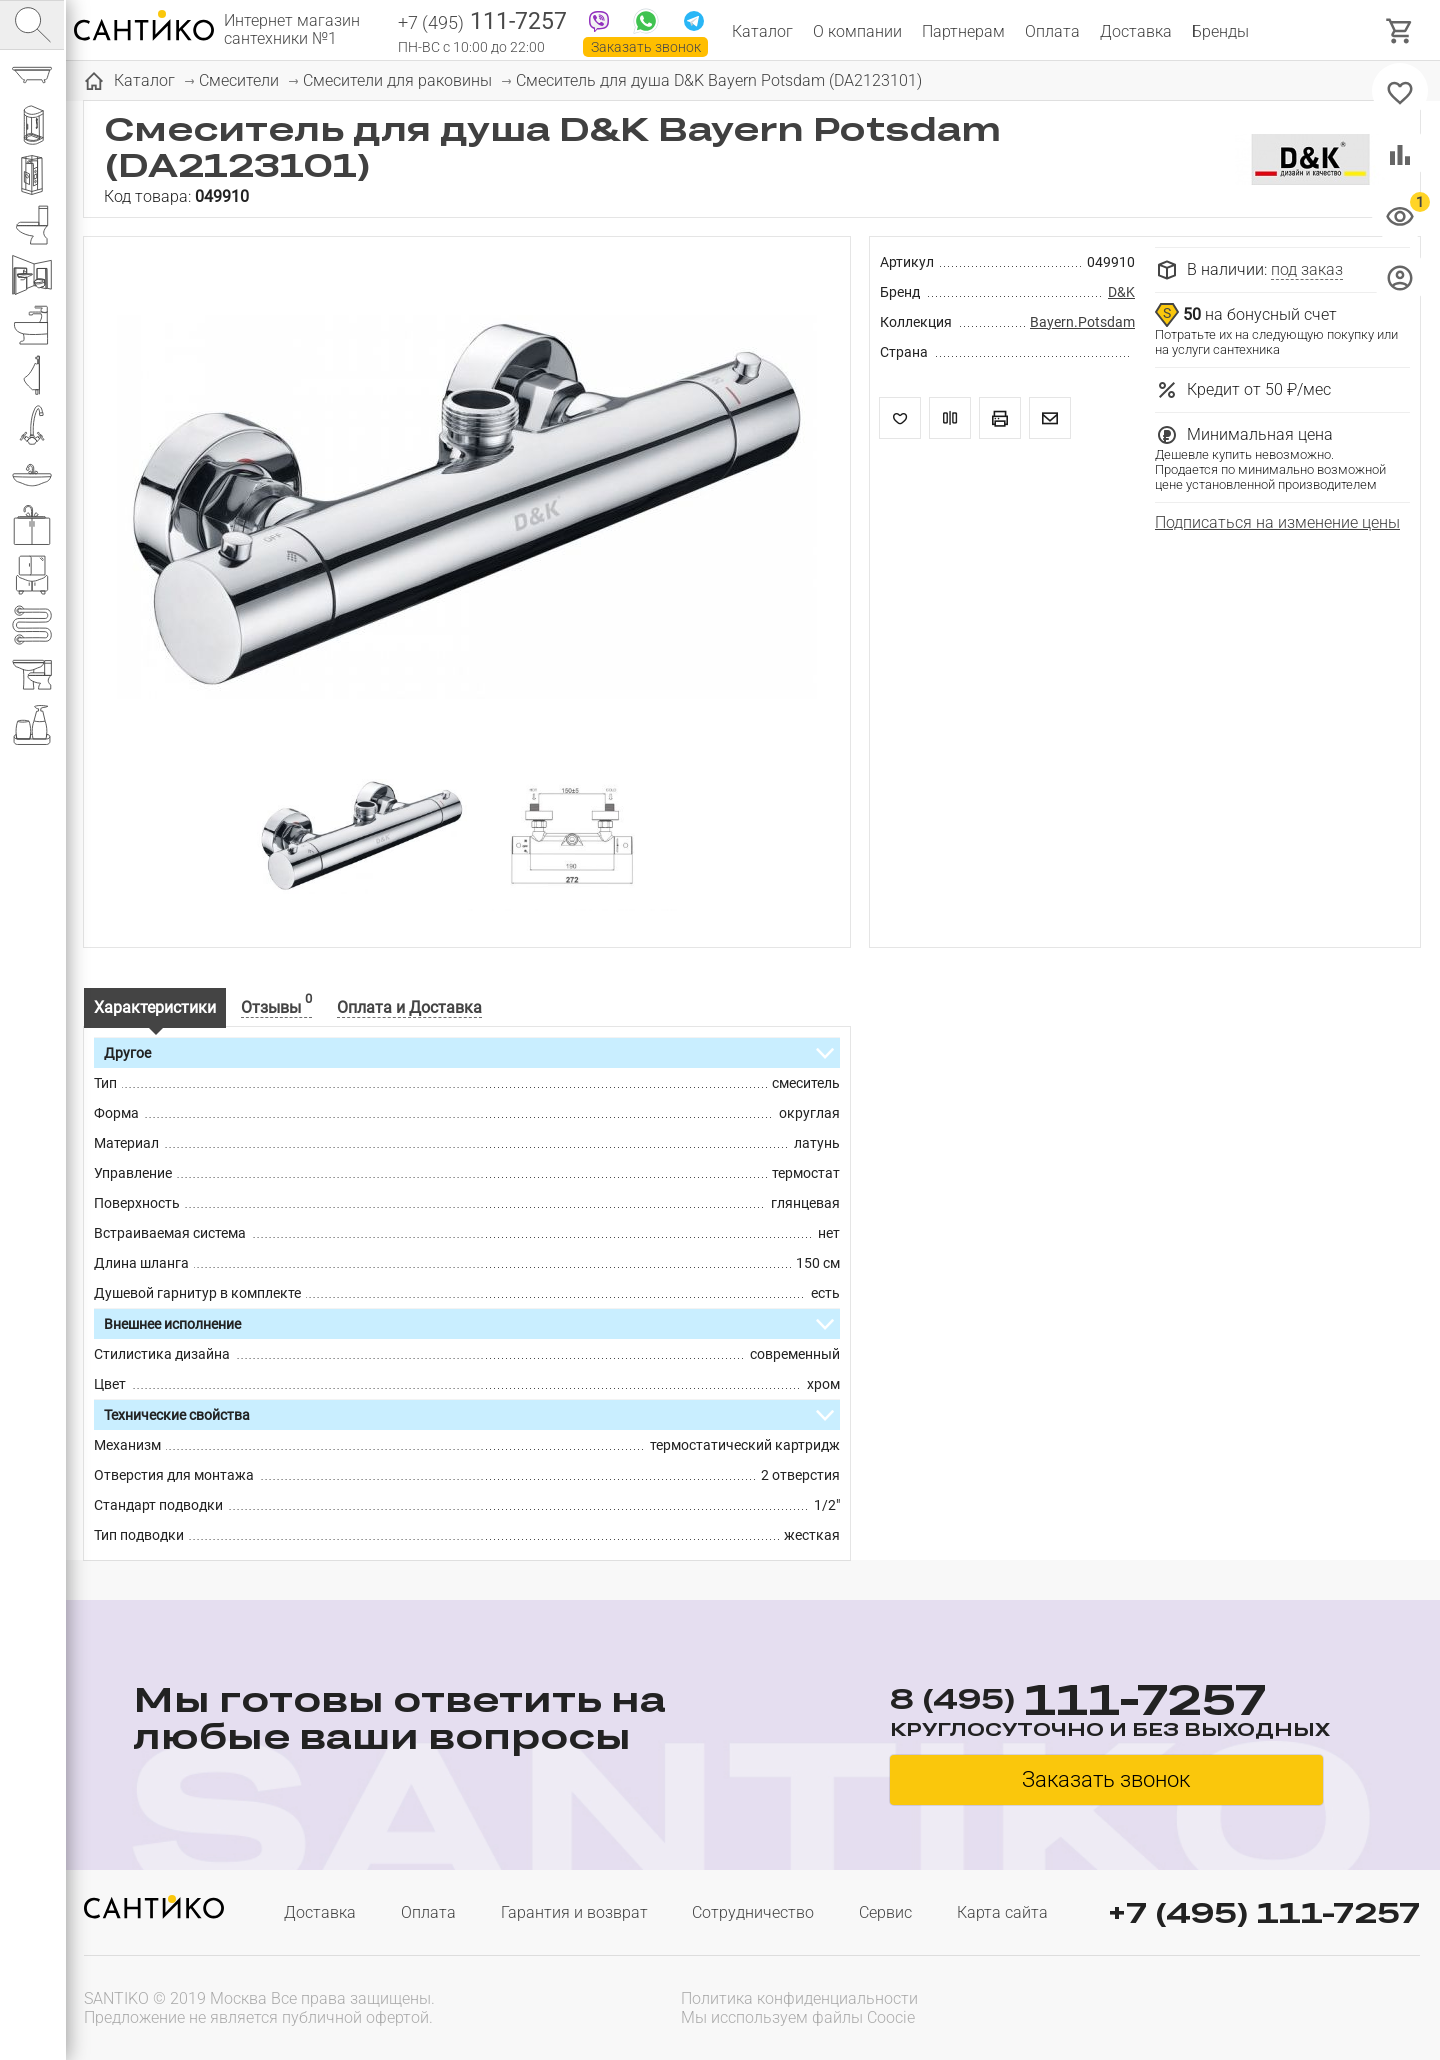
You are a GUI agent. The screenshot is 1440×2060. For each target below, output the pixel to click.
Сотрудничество (753, 1912)
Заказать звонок (646, 47)
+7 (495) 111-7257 (1264, 1912)
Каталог (762, 31)
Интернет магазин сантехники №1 (292, 30)
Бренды (1220, 31)
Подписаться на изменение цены (1277, 522)
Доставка (1136, 31)
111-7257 (482, 23)
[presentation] (1292, 2006)
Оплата (1052, 31)
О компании (857, 31)
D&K (1121, 292)
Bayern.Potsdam (1082, 322)
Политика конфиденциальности (799, 1998)
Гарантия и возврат (574, 1912)
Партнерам (963, 31)
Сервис (885, 1912)
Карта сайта (1002, 1912)
